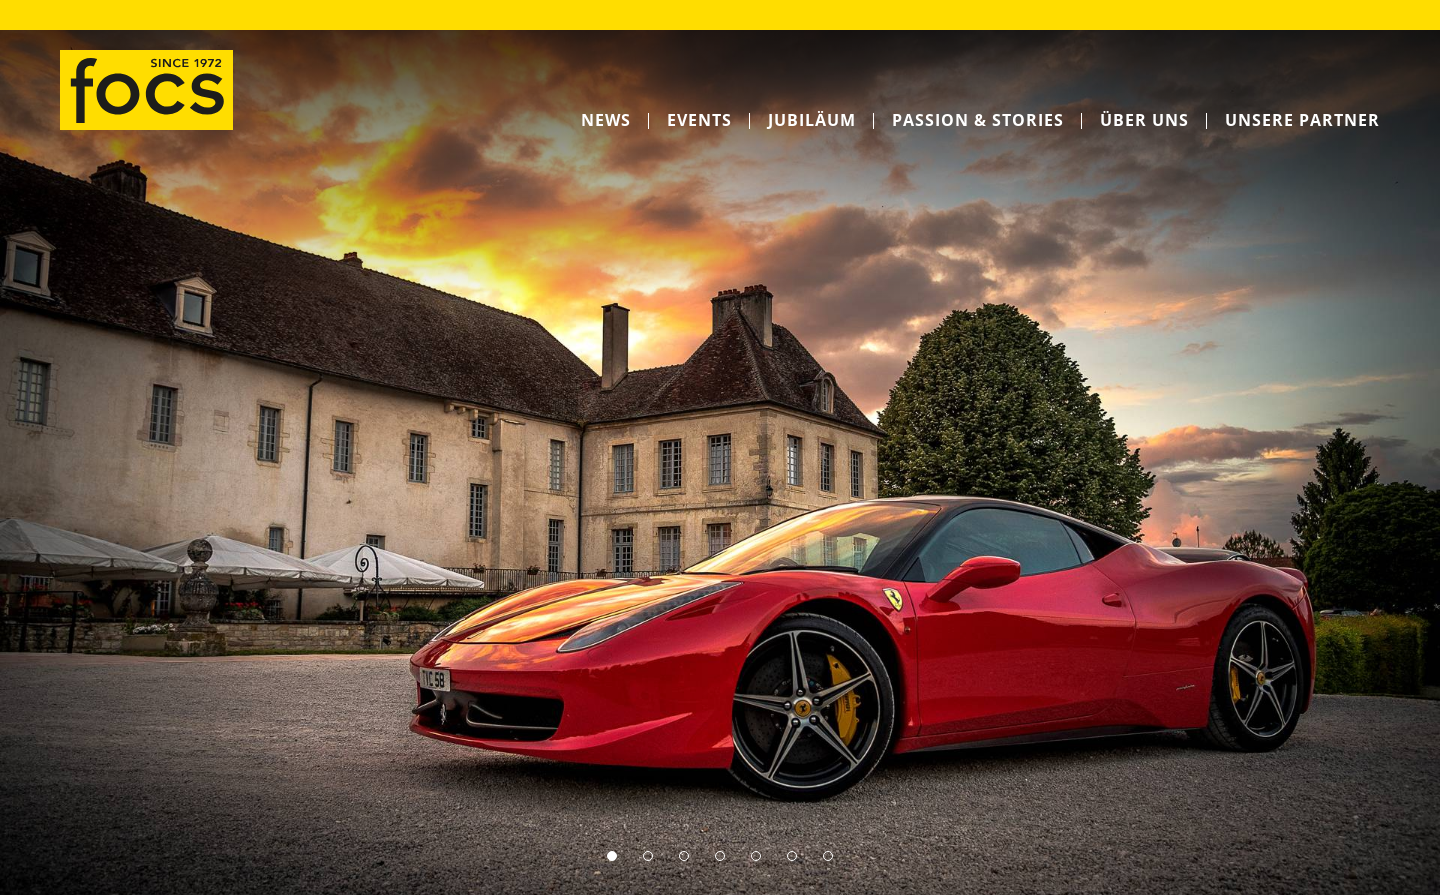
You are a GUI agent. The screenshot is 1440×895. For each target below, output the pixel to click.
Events (699, 120)
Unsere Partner (1302, 120)
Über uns (1144, 120)
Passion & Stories (978, 120)
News (606, 120)
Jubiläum (812, 120)
